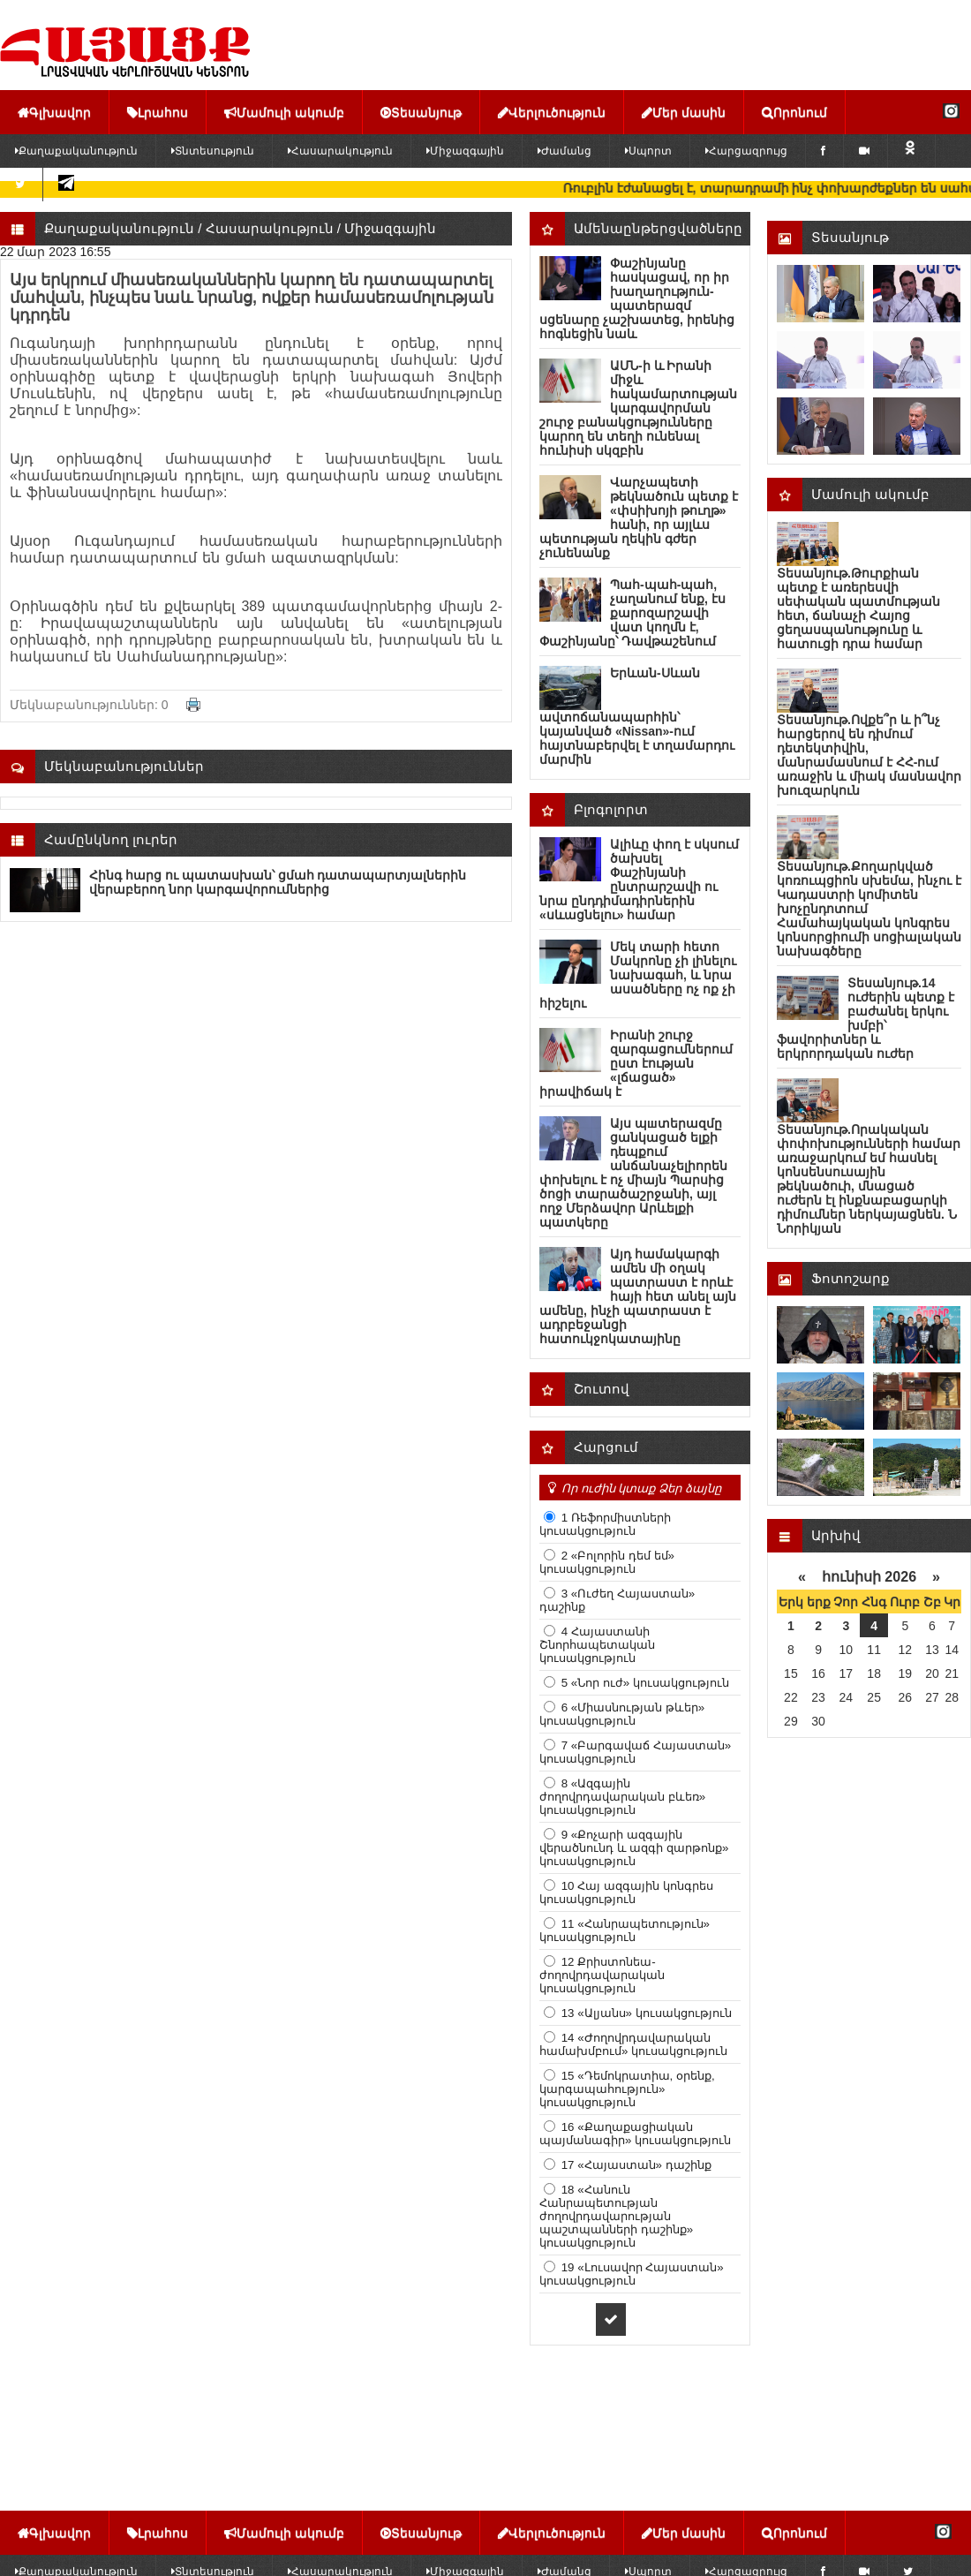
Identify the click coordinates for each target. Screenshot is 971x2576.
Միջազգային (465, 151)
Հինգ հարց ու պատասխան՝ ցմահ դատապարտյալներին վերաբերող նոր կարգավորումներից (277, 882)
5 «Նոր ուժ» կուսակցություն (643, 1682)
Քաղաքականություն (119, 228)
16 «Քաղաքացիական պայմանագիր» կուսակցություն (635, 2133)
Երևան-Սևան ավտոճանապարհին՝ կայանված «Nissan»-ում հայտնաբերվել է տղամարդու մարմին (636, 716)
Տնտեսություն (212, 151)
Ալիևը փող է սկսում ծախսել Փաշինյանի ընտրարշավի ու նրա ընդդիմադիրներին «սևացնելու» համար (639, 879)
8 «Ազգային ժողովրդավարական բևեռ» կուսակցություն (622, 1797)
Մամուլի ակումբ (284, 112)
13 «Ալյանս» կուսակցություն (645, 2013)
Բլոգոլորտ (611, 809)
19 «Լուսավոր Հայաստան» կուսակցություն (631, 2274)
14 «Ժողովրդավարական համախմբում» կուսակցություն (633, 2044)
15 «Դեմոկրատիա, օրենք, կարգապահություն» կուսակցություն (627, 2089)
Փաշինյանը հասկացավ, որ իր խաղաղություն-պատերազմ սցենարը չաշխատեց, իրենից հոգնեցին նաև (636, 298)
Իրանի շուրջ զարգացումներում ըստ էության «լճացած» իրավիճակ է (636, 1063)
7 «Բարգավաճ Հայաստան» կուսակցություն (635, 1752)
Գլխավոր (54, 112)
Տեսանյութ (421, 112)
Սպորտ (648, 151)
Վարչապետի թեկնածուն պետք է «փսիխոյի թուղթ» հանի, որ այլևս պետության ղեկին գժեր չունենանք (638, 517)
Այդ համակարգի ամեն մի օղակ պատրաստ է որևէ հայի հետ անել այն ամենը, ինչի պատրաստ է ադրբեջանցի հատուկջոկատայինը (637, 1296)
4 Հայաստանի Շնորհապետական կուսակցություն (597, 1645)
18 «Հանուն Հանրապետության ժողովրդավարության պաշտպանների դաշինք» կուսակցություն (616, 2216)
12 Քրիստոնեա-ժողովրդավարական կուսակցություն (602, 1975)
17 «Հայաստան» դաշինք (634, 2165)
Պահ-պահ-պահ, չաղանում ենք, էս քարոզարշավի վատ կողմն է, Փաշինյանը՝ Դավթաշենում (632, 613)
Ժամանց (564, 151)
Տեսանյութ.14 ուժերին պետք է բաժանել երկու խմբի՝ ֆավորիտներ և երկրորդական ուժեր (865, 1018)
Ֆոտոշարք (850, 1278)
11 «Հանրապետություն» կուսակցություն (624, 1930)
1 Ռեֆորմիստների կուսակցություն (605, 1524)
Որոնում (794, 112)
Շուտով (601, 1388)
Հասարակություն (340, 151)
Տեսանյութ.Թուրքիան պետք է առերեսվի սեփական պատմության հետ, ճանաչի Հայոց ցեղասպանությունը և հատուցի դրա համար (858, 608)
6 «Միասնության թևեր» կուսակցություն (621, 1714)
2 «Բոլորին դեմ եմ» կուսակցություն (606, 1562)
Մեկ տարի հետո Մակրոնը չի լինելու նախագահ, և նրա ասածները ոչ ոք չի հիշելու (637, 975)
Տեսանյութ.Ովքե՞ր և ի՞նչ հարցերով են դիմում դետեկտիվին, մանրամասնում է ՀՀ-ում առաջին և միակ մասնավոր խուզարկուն (869, 755)
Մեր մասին (684, 112)
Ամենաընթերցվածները (658, 228)
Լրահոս (157, 112)
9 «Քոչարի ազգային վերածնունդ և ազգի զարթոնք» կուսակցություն (633, 1848)
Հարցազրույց (746, 151)
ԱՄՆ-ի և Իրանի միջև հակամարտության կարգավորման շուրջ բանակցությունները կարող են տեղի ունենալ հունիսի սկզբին (638, 408)
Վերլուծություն (552, 112)
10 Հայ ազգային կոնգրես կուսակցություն (626, 1892)
